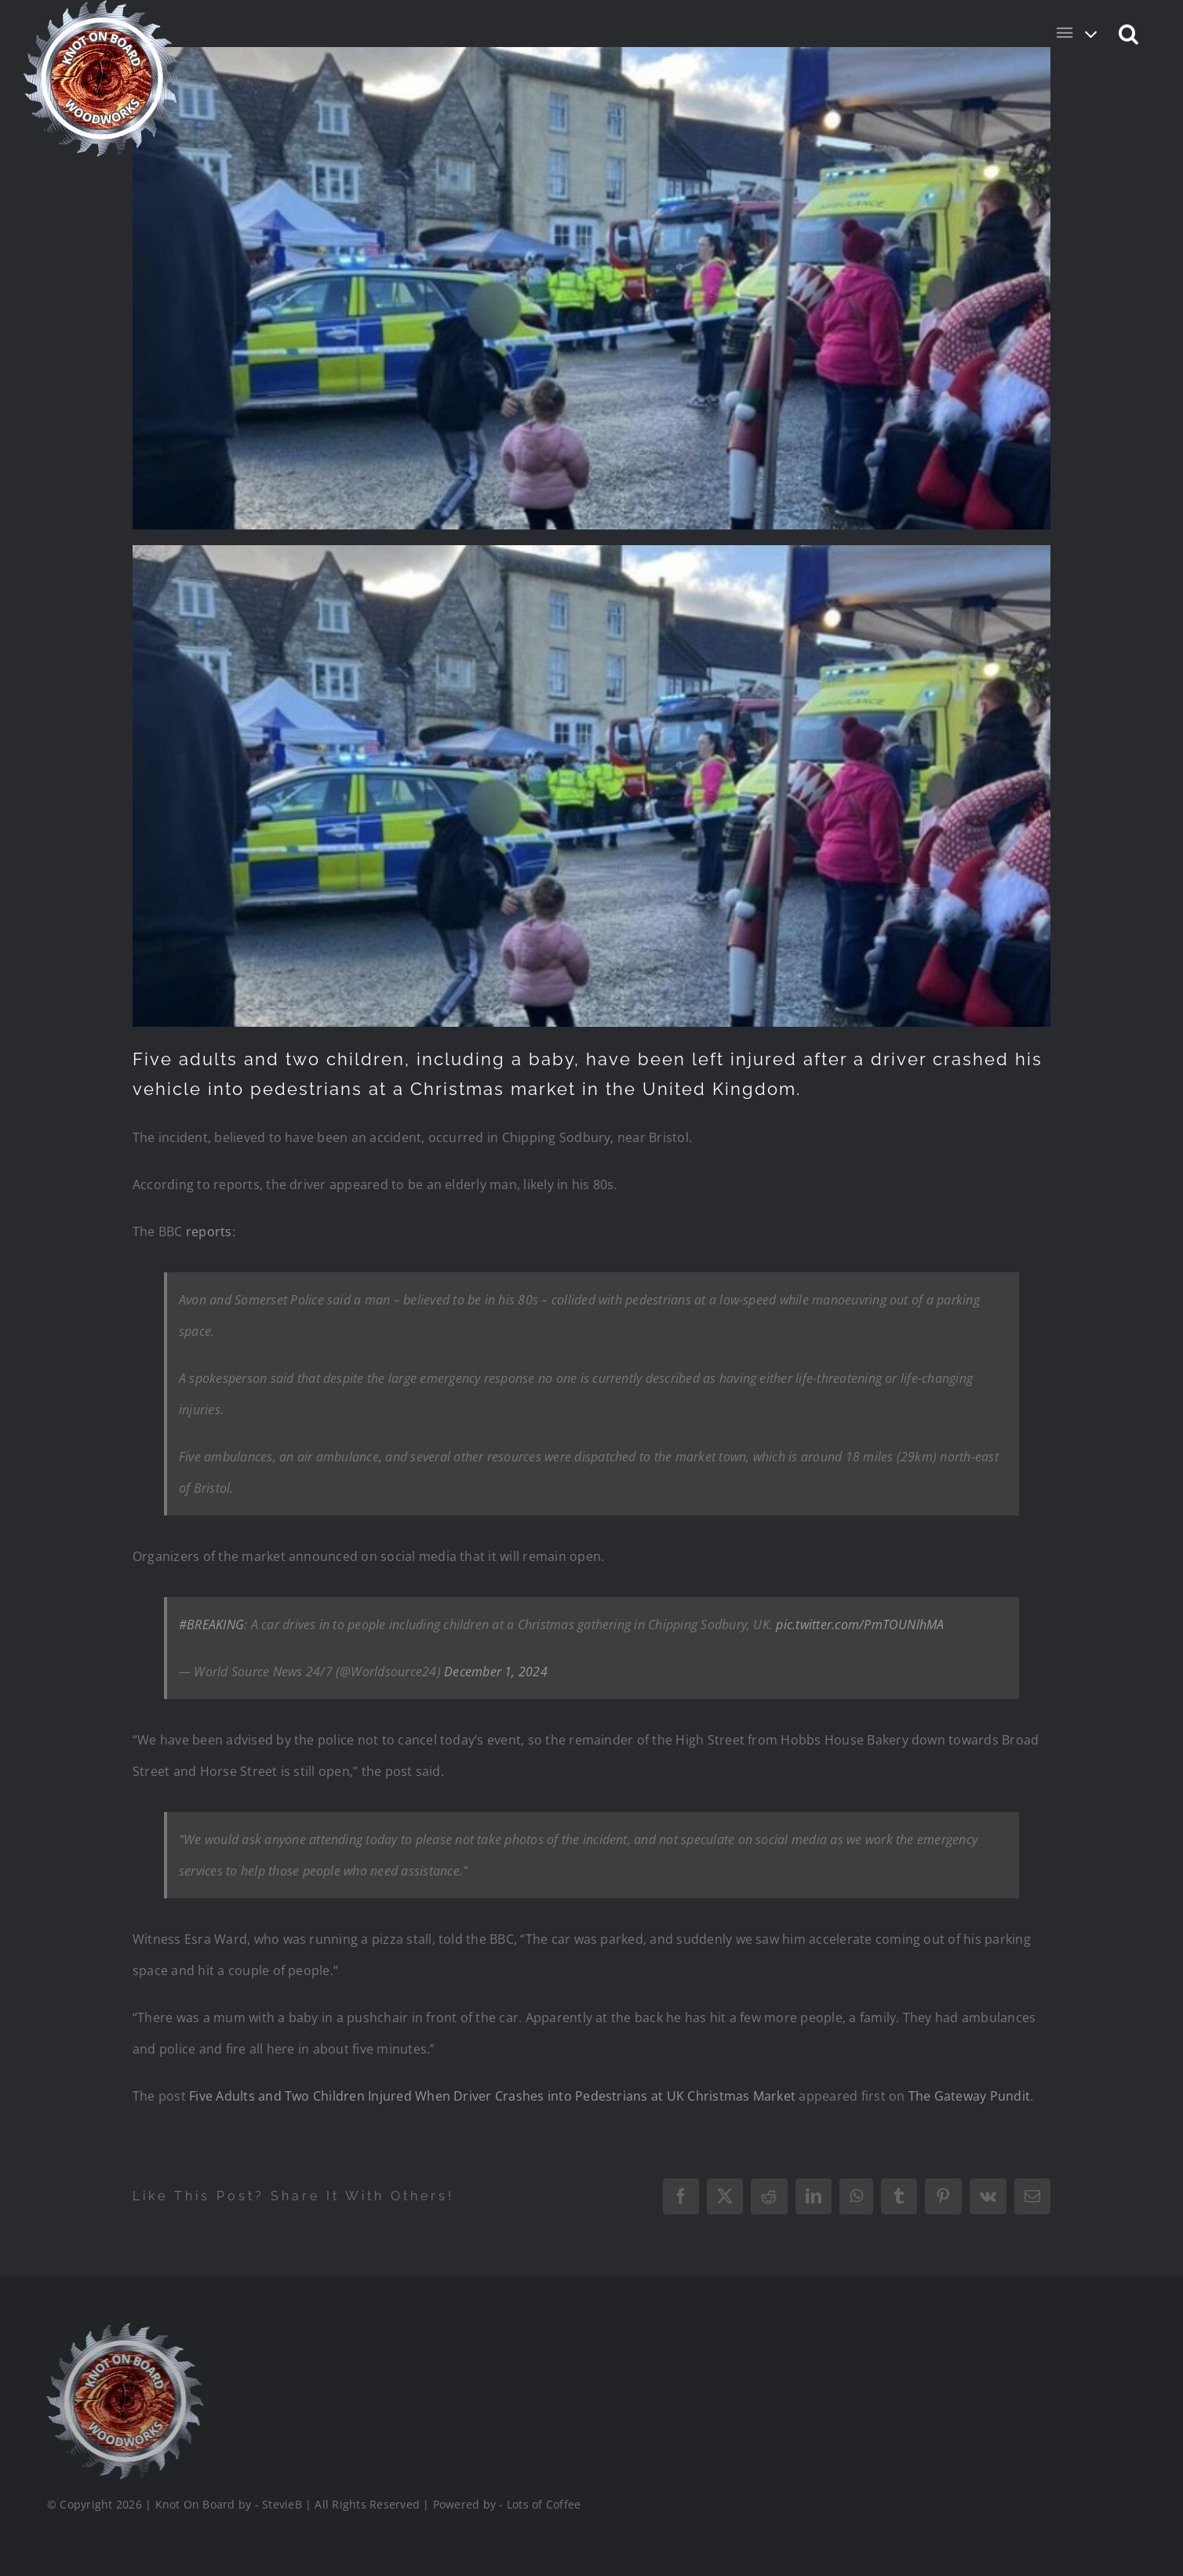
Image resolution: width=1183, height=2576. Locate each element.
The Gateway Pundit (969, 2096)
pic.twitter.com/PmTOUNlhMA (860, 1624)
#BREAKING (211, 1624)
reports (209, 1231)
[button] (1129, 33)
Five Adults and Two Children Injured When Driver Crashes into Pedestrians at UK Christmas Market (492, 2096)
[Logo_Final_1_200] (122, 2329)
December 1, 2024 (496, 1671)
